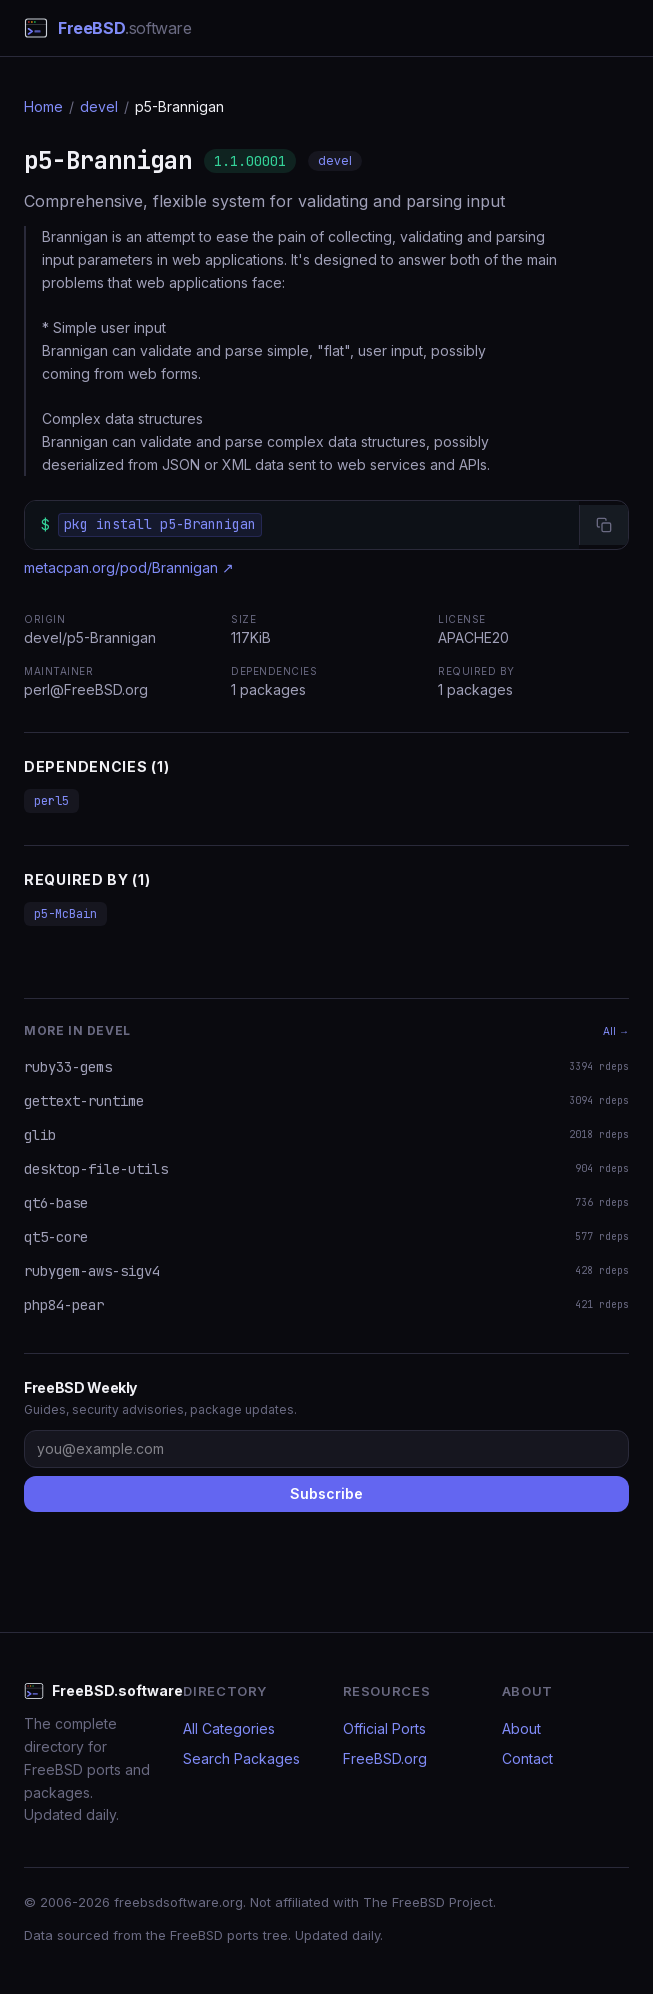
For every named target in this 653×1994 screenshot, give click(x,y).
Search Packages (241, 1758)
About (521, 1728)
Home (43, 106)
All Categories (229, 1728)
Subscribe (326, 1493)
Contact (527, 1758)
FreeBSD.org (385, 1758)
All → (616, 1031)
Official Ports (384, 1728)
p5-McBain (65, 914)
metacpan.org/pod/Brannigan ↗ (129, 567)
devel (99, 106)
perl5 (51, 801)
